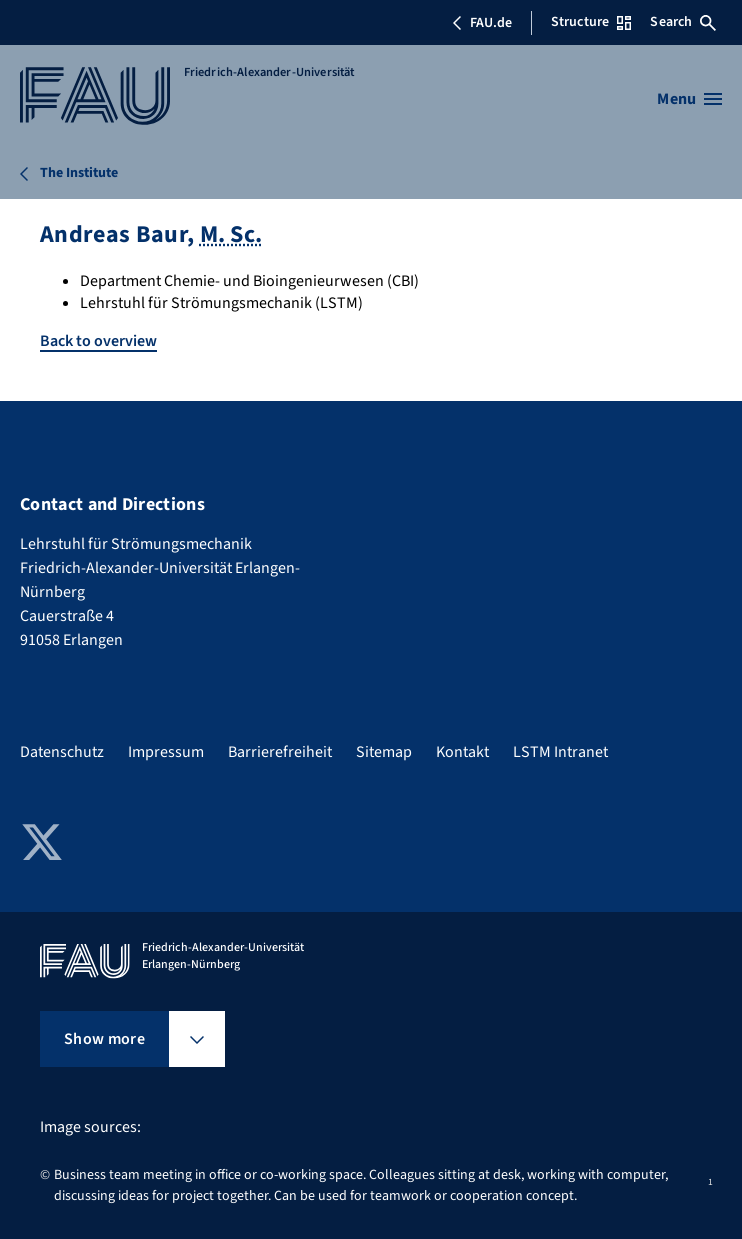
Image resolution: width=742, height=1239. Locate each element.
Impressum (166, 752)
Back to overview (98, 341)
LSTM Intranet (560, 752)
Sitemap (384, 752)
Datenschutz (62, 752)
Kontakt (462, 752)
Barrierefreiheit (280, 752)
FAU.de (482, 23)
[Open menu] (689, 99)
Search (683, 22)
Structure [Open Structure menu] (591, 22)
